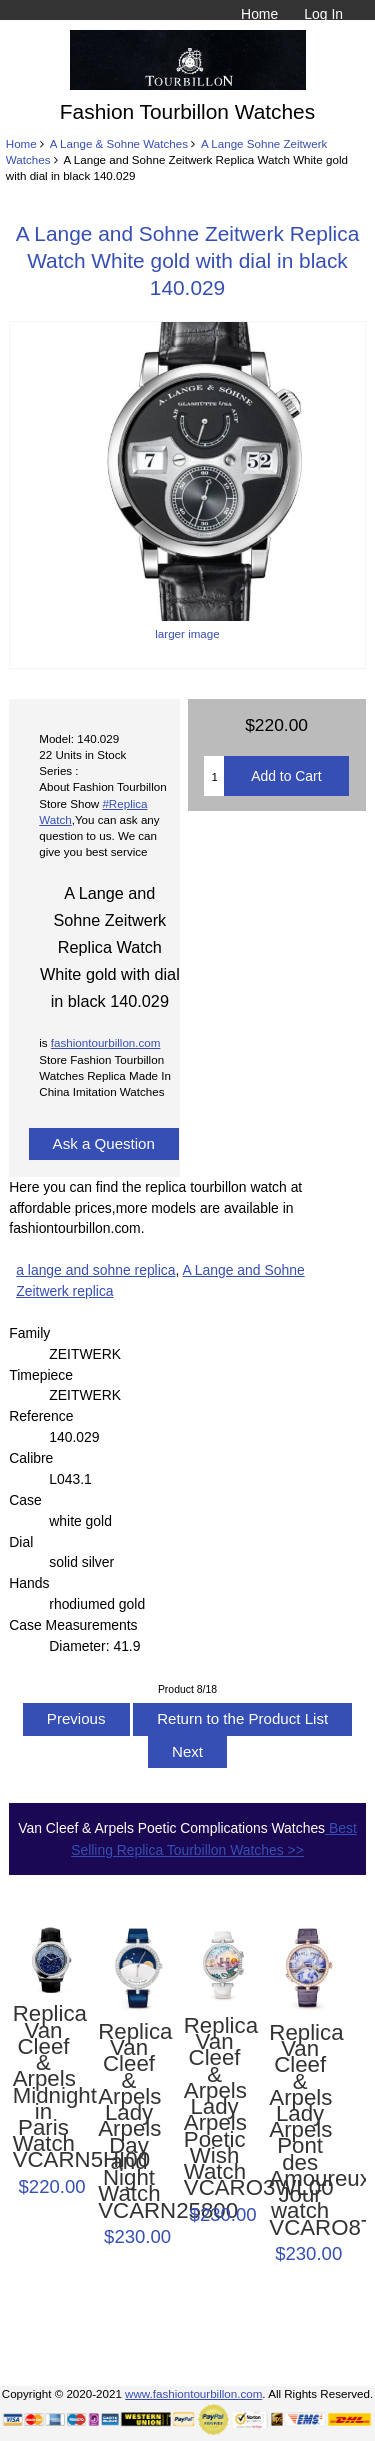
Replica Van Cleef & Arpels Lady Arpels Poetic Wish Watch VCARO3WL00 (215, 2107)
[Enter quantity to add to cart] (214, 776)
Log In (323, 14)
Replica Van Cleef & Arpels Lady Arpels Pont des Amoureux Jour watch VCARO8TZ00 (300, 2130)
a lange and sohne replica (95, 1270)
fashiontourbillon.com (106, 1042)
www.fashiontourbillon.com (193, 2393)
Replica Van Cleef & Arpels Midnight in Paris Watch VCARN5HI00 (44, 2087)
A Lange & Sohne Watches (119, 143)
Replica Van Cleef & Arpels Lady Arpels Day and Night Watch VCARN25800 (129, 2121)
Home (259, 14)
